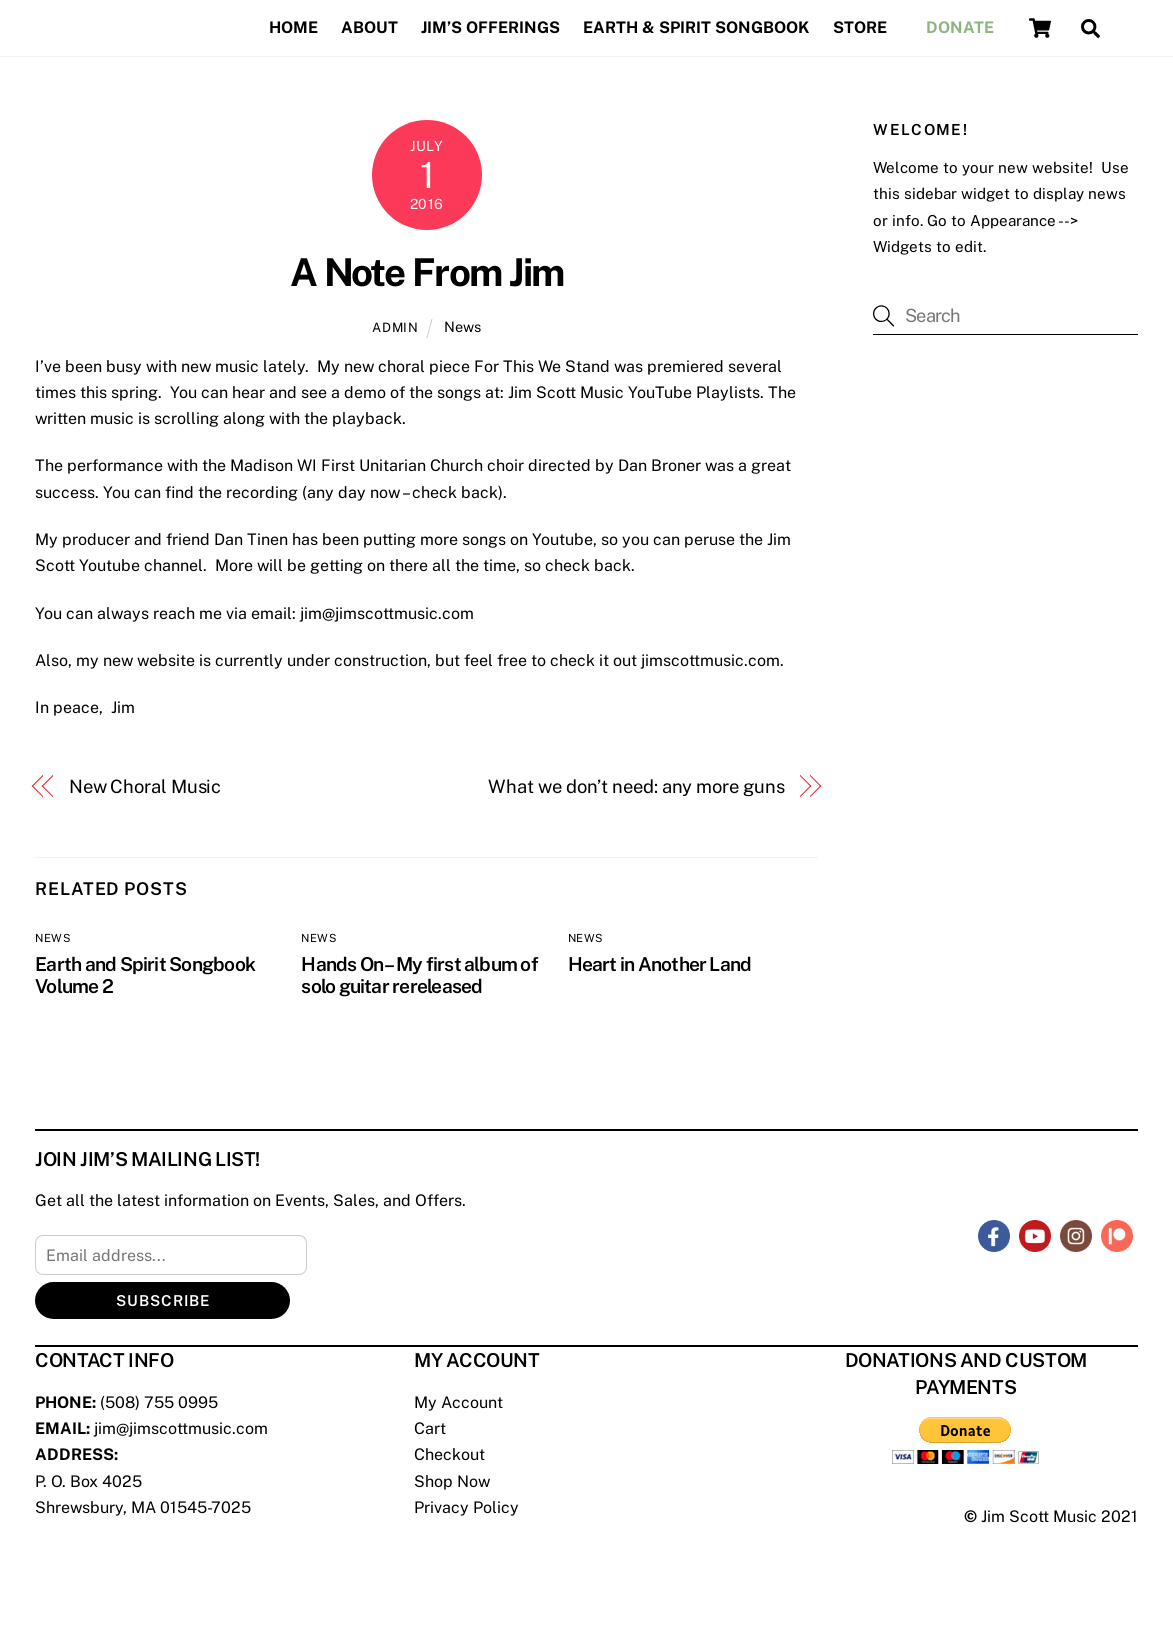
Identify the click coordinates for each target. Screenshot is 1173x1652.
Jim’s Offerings (490, 27)
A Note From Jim (427, 272)
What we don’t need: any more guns (636, 786)
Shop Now (452, 1481)
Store (860, 27)
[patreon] (1117, 1234)
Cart (430, 1428)
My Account (458, 1402)
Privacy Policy (466, 1507)
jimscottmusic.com (710, 660)
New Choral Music (145, 786)
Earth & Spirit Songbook (696, 27)
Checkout (449, 1454)
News (462, 326)
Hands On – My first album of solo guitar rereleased (419, 975)
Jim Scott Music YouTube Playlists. (636, 392)
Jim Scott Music (1039, 1516)
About (369, 27)
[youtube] (1035, 1234)
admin (395, 327)
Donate (960, 27)
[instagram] (1076, 1234)
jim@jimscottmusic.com (387, 613)
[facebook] (994, 1234)
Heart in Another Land (660, 964)
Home (293, 27)
